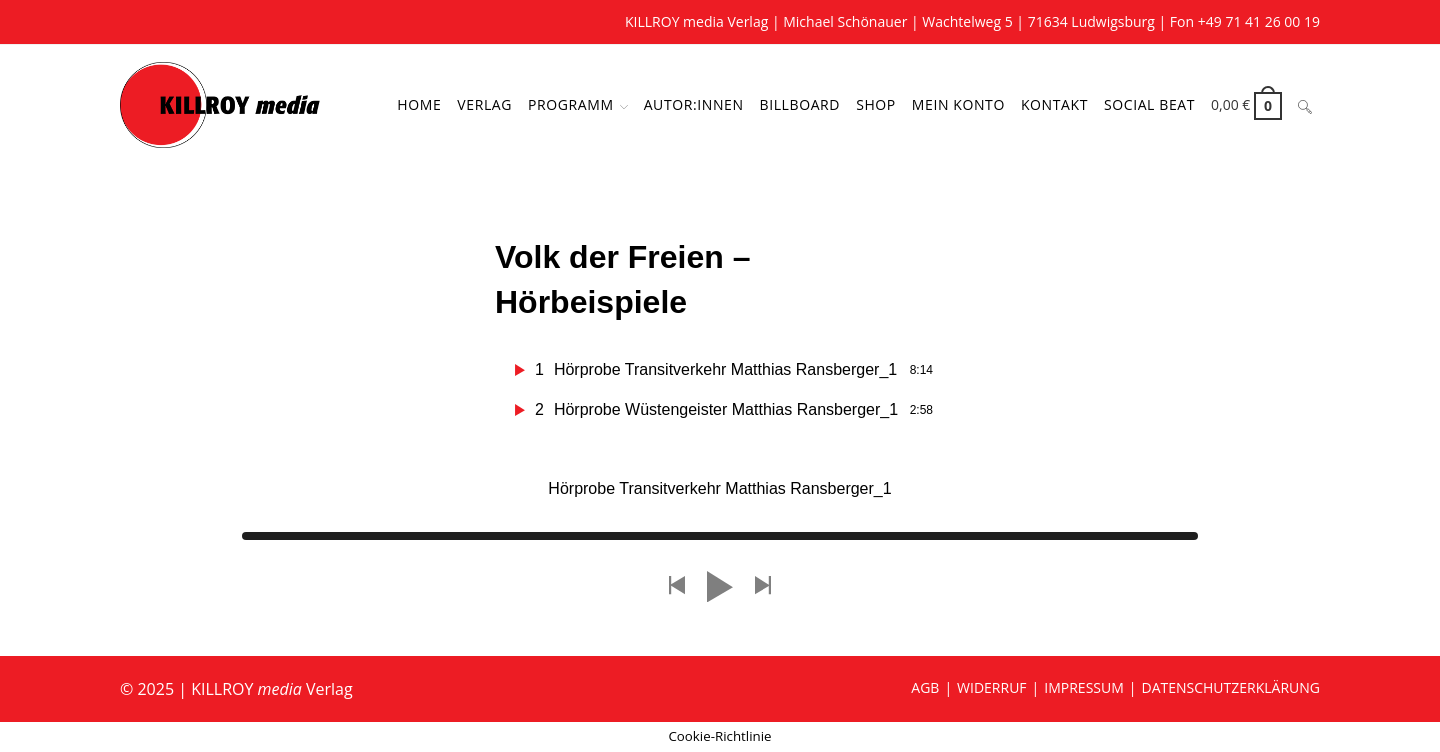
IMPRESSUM (1084, 687)
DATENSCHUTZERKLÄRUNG (1230, 687)
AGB (925, 687)
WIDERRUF (992, 687)
